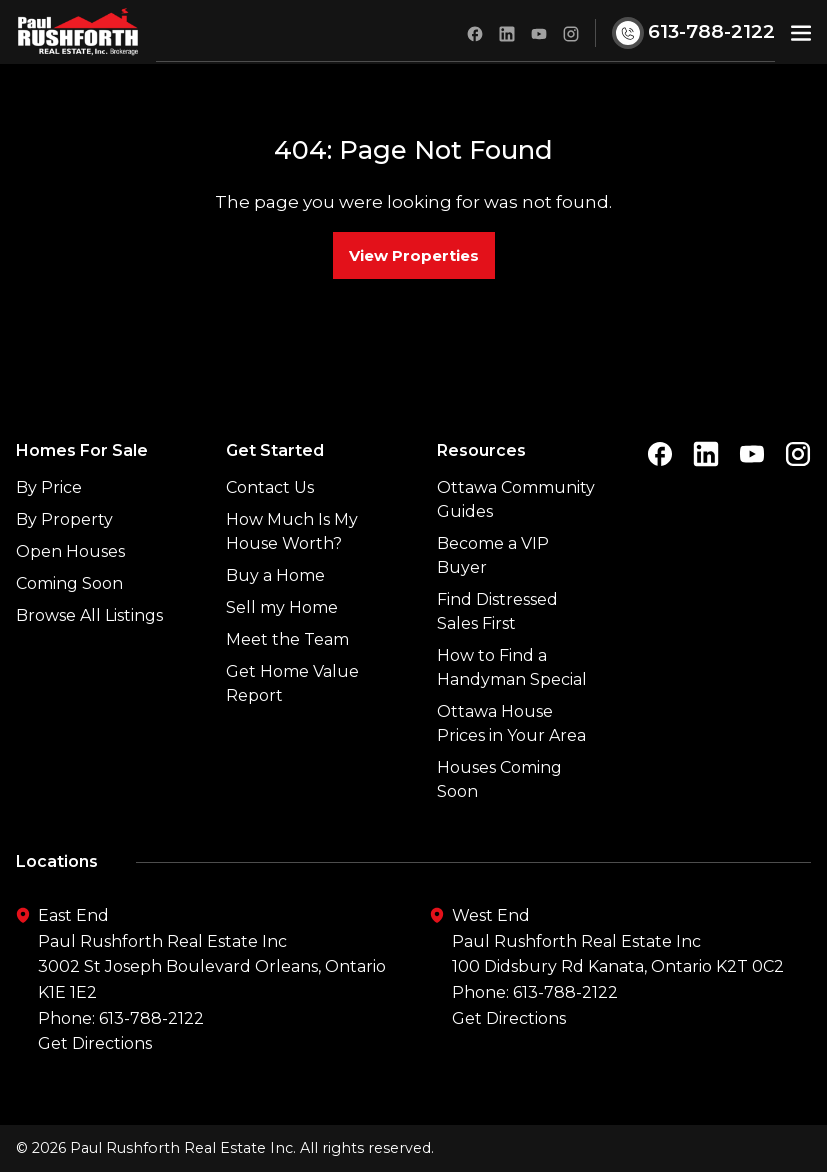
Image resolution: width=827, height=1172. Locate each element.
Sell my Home (282, 607)
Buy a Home (275, 575)
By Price (49, 487)
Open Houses (70, 551)
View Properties (414, 255)
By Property (64, 519)
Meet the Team (287, 639)
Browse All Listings (89, 615)
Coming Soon (69, 583)
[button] (801, 31)
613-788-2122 (151, 1018)
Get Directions (95, 1043)
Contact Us (270, 487)
